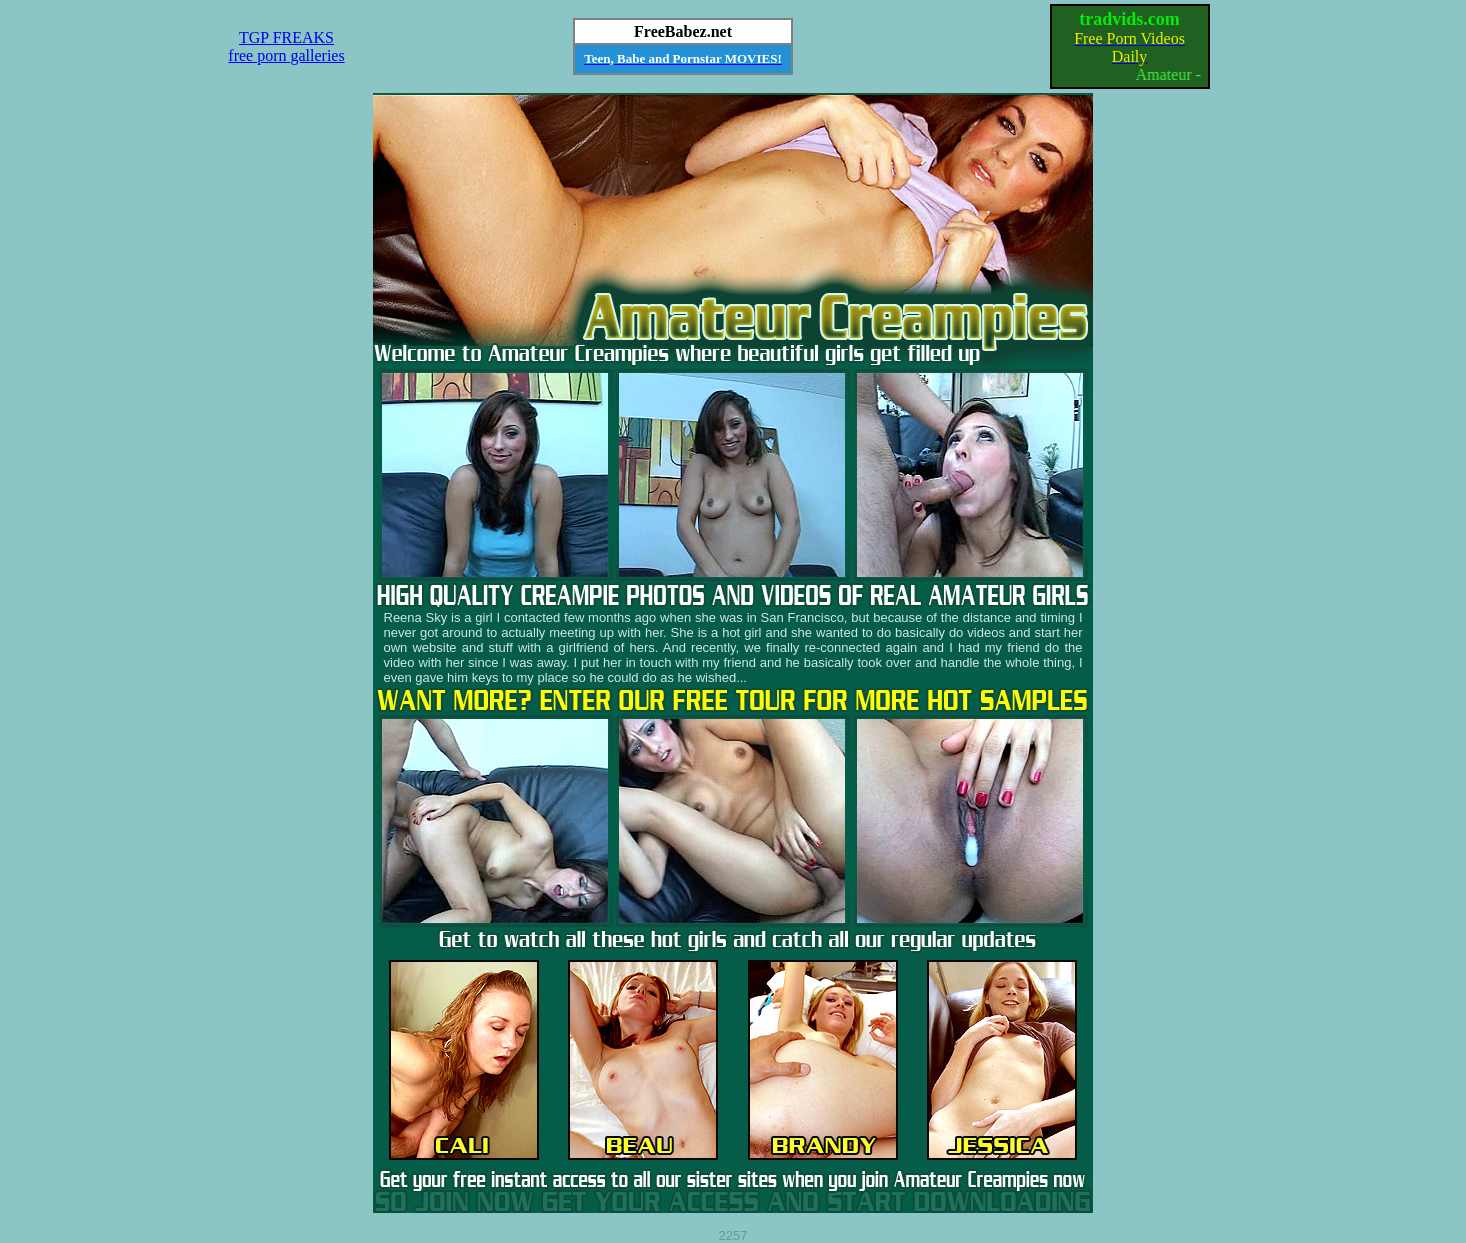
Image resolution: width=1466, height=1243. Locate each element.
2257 (733, 1235)
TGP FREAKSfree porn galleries (286, 46)
